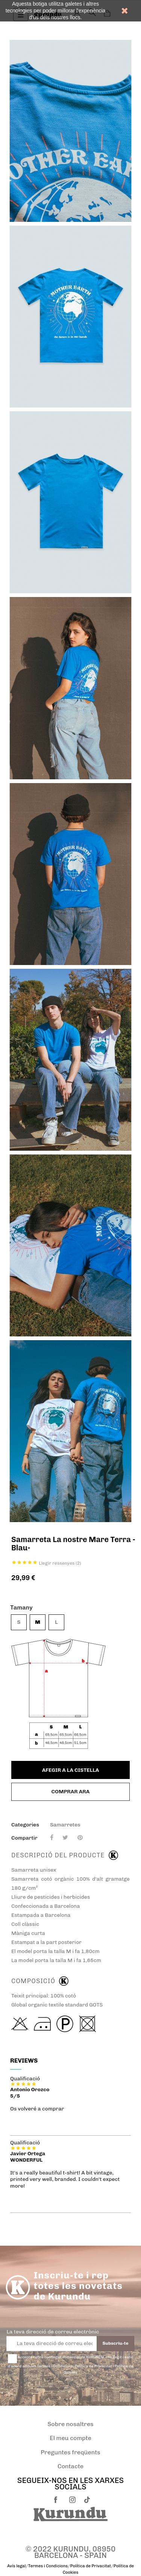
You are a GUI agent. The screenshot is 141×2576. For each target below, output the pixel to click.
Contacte (70, 2466)
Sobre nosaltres (70, 2424)
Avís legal (16, 2566)
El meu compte (70, 2438)
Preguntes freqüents (70, 2452)
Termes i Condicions (48, 2566)
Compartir (51, 1838)
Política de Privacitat (90, 2566)
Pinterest (80, 1838)
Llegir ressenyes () (60, 1563)
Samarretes (65, 1825)
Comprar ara (71, 1791)
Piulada (65, 1838)
